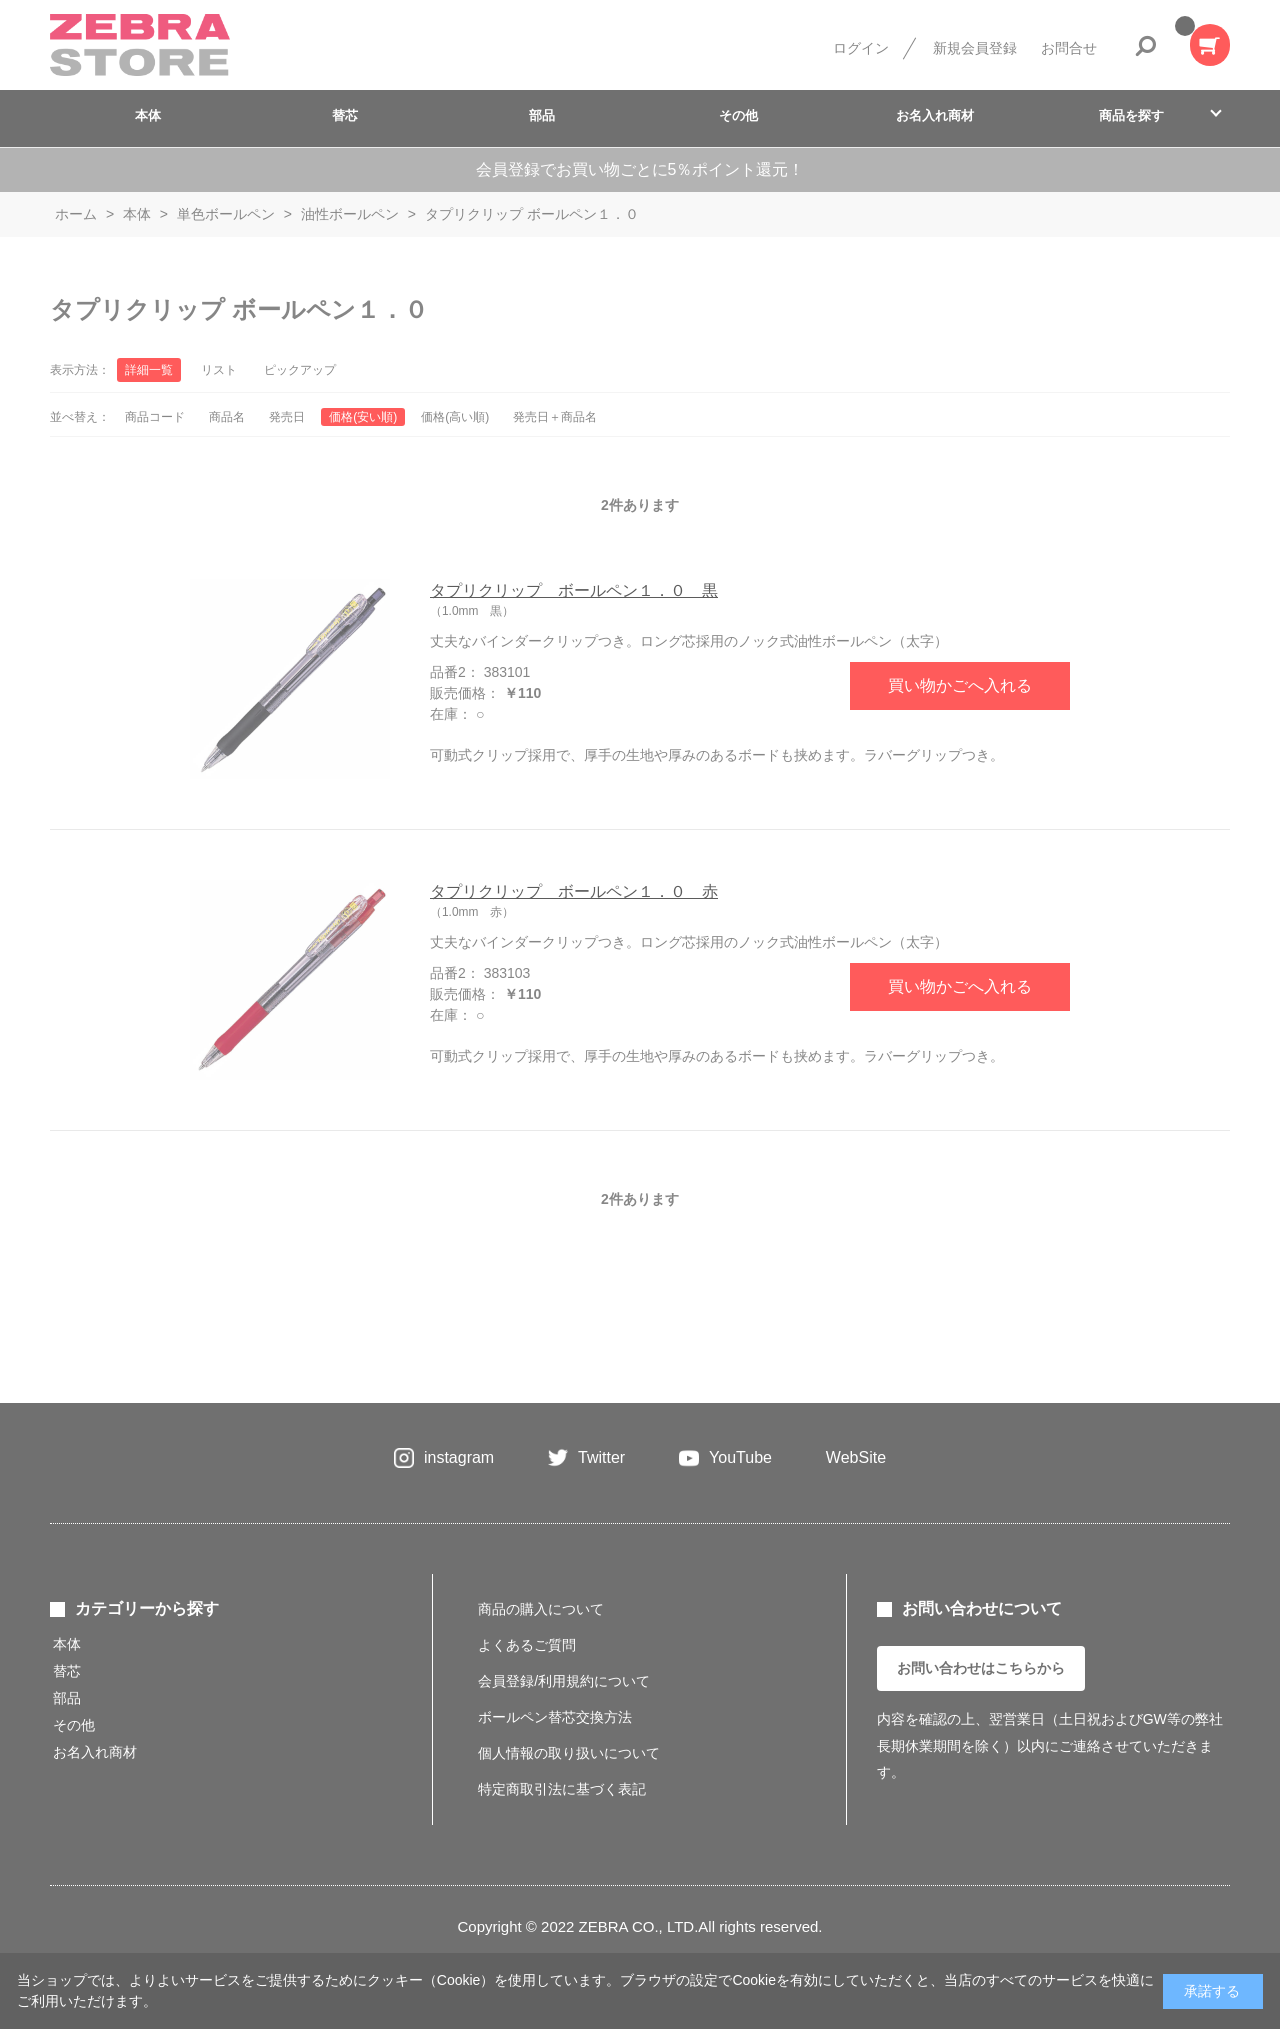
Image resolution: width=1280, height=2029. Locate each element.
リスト (219, 370)
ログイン (861, 48)
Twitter (601, 1457)
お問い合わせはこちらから (981, 1668)
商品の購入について (541, 1609)
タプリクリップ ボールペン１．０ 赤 (574, 891)
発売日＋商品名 (555, 417)
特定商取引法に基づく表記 (562, 1789)
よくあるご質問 (527, 1645)
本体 (148, 115)
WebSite (856, 1457)
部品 (542, 115)
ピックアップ (300, 370)
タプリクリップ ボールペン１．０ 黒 (574, 590)
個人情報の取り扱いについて (569, 1753)
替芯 (345, 115)
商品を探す (1131, 115)
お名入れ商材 (935, 115)
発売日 (287, 417)
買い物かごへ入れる (960, 685)
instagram (459, 1457)
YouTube (740, 1457)
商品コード (155, 417)
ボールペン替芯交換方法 (555, 1717)
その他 (738, 115)
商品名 (227, 417)
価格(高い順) (455, 417)
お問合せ (1069, 48)
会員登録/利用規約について (564, 1681)
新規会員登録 (975, 48)
